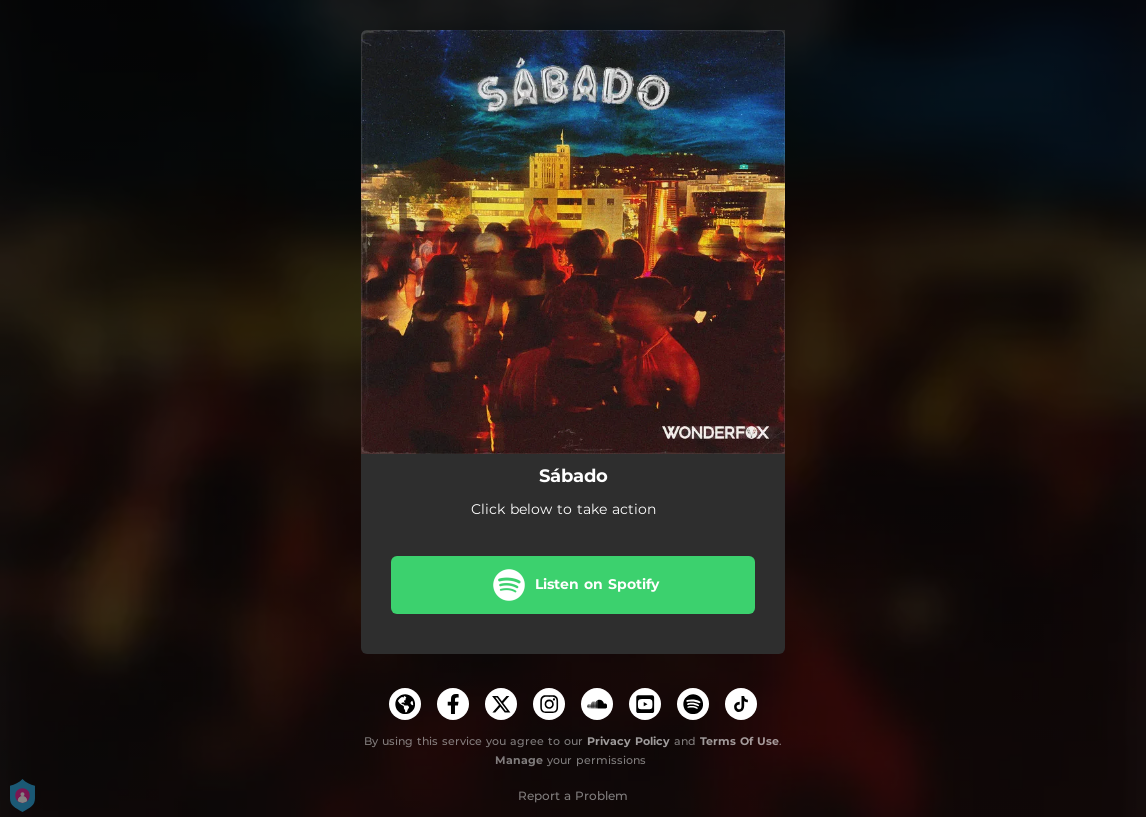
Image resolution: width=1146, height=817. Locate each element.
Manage (519, 760)
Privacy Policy (628, 741)
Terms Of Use (739, 741)
